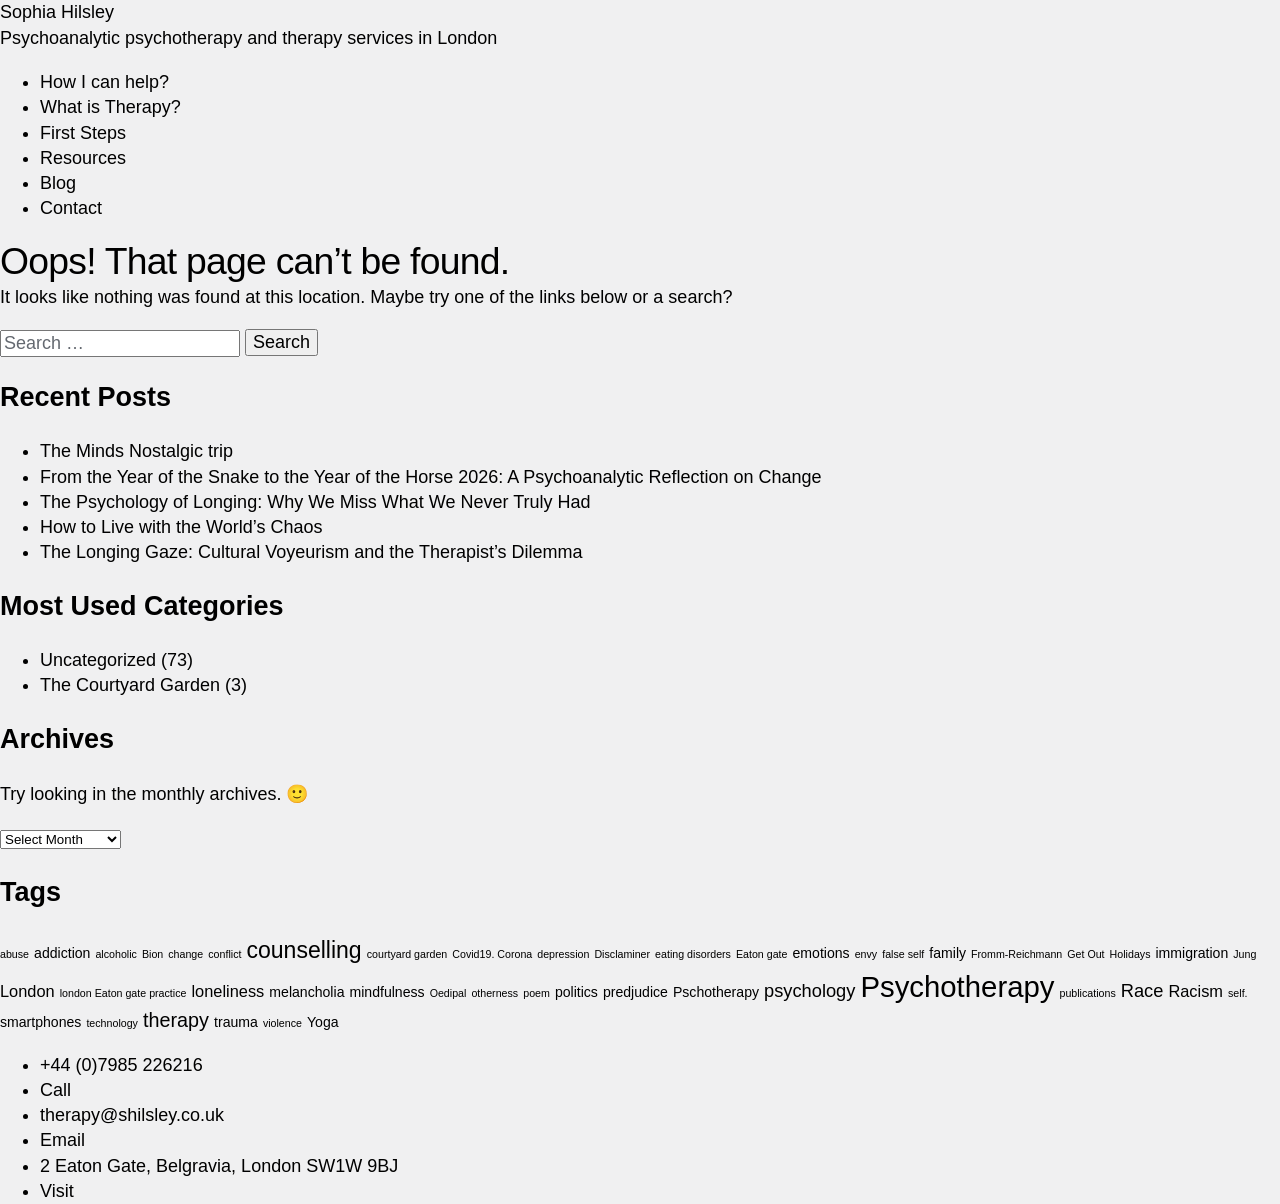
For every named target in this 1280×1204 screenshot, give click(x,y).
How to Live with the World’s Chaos (181, 527)
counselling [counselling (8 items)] (303, 950)
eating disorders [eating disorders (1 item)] (693, 954)
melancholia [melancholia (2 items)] (306, 992)
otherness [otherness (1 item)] (494, 993)
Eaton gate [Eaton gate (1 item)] (762, 954)
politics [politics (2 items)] (576, 992)
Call (55, 1090)
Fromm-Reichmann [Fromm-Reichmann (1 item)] (1016, 954)
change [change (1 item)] (185, 954)
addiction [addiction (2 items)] (62, 953)
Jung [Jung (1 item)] (1244, 954)
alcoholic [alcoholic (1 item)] (115, 954)
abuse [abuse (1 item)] (14, 954)
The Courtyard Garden (130, 685)
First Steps (83, 133)
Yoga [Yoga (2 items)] (323, 1022)
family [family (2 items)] (947, 953)
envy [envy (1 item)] (866, 954)
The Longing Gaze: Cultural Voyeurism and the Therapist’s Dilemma (311, 552)
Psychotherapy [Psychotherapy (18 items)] (957, 986)
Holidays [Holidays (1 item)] (1130, 954)
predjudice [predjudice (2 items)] (635, 992)
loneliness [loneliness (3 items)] (227, 991)
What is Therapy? (110, 107)
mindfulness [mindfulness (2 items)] (386, 992)
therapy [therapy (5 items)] (176, 1020)
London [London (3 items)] (27, 991)
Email (62, 1140)
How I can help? (104, 82)
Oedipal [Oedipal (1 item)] (448, 993)
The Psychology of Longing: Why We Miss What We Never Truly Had (315, 502)
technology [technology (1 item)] (112, 1023)
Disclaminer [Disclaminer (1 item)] (622, 954)
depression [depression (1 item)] (563, 954)
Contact (71, 208)
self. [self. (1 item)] (1238, 993)
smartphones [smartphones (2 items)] (40, 1022)
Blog (58, 183)
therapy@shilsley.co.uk (132, 1115)
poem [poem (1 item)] (536, 993)
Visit (57, 1191)
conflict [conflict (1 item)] (224, 954)
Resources (83, 158)
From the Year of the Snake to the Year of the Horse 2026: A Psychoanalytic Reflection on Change (431, 477)
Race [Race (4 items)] (1142, 990)
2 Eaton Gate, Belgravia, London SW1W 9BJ (219, 1166)
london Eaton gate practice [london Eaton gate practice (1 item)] (123, 993)
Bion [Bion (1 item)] (152, 954)
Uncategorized (98, 660)
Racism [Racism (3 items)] (1195, 991)
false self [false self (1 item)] (903, 954)
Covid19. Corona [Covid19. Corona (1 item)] (492, 954)
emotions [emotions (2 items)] (821, 953)
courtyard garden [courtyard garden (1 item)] (407, 954)
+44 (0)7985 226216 (121, 1065)
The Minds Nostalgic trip (136, 451)
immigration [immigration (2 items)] (1191, 953)
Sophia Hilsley (57, 12)
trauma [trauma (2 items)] (236, 1022)
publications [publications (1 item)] (1087, 993)
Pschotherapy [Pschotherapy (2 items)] (716, 992)
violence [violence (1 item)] (282, 1023)
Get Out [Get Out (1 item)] (1085, 954)
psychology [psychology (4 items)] (809, 990)
